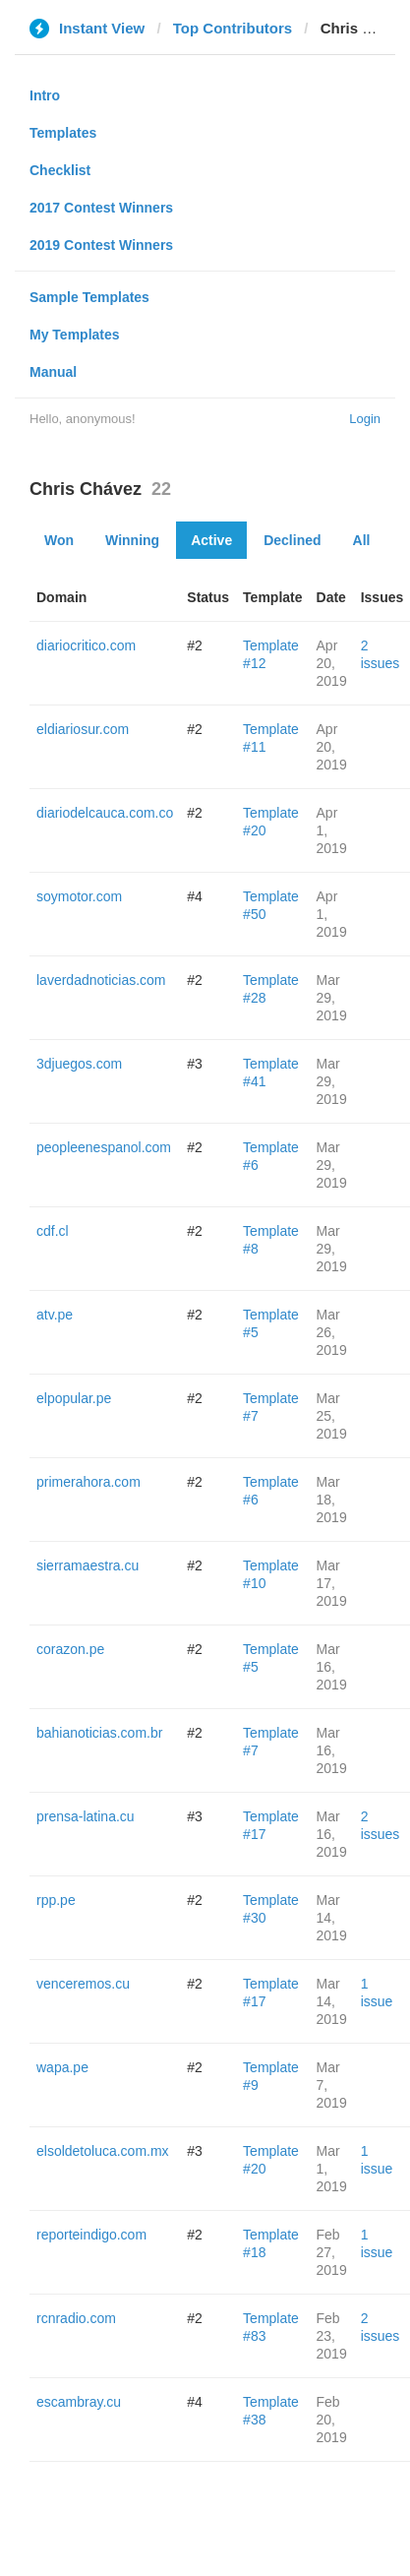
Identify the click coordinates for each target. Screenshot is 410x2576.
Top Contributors (232, 28)
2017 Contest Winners (101, 207)
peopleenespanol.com (103, 1147)
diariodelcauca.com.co (104, 813)
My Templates (74, 334)
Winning (132, 540)
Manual (53, 372)
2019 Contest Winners (101, 245)
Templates (62, 133)
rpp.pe (56, 1900)
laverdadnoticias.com (101, 980)
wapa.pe (62, 2067)
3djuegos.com (79, 1064)
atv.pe (54, 1314)
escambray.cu (78, 2402)
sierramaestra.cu (87, 1565)
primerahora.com (88, 1482)
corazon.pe (70, 1649)
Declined (292, 540)
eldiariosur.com (82, 729)
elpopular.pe (73, 1398)
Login (365, 418)
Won (59, 540)
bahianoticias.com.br (99, 1733)
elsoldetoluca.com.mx (102, 2151)
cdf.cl (52, 1231)
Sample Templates (89, 297)
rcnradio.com (76, 2318)
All (362, 540)
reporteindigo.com (91, 2234)
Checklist (59, 170)
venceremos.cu (83, 1984)
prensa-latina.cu (85, 1816)
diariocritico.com (86, 645)
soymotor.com (79, 896)
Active (211, 540)
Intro (44, 95)
